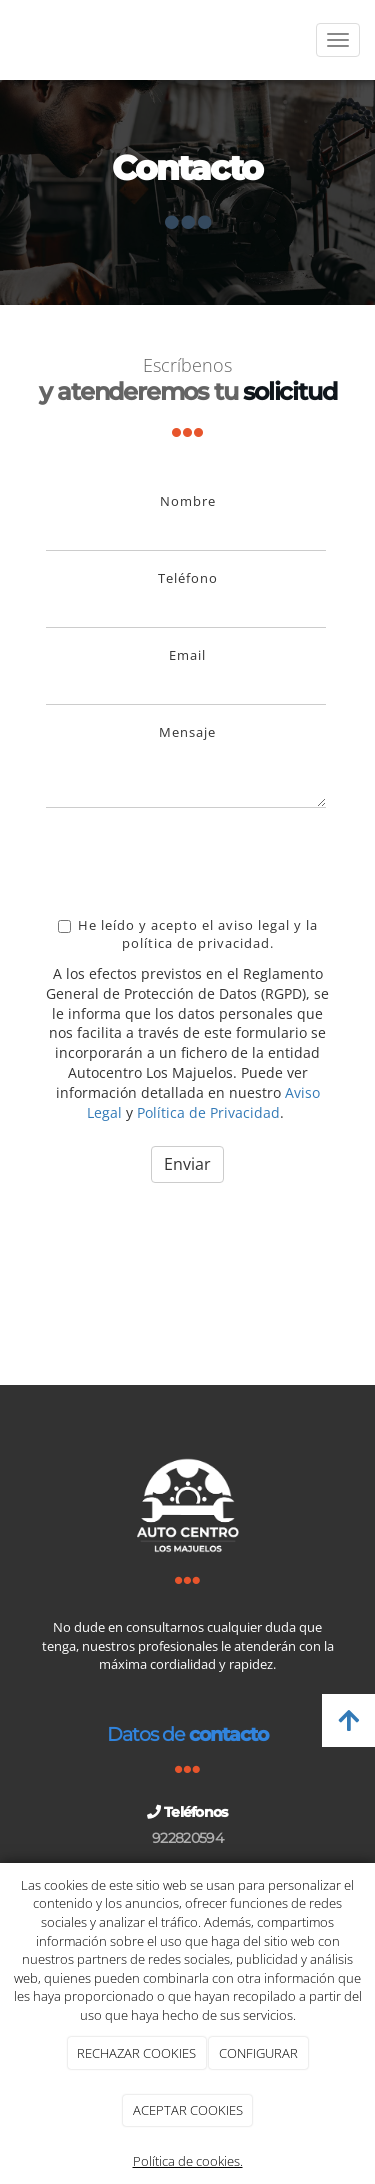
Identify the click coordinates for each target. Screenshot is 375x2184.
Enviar (187, 1164)
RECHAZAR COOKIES (136, 2053)
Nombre (188, 501)
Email (187, 655)
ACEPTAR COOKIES (188, 2110)
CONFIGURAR (258, 2053)
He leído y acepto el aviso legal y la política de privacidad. (188, 934)
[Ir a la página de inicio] (10, 40)
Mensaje (187, 732)
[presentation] (198, 862)
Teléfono (188, 578)
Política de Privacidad (208, 1112)
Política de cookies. (188, 2161)
